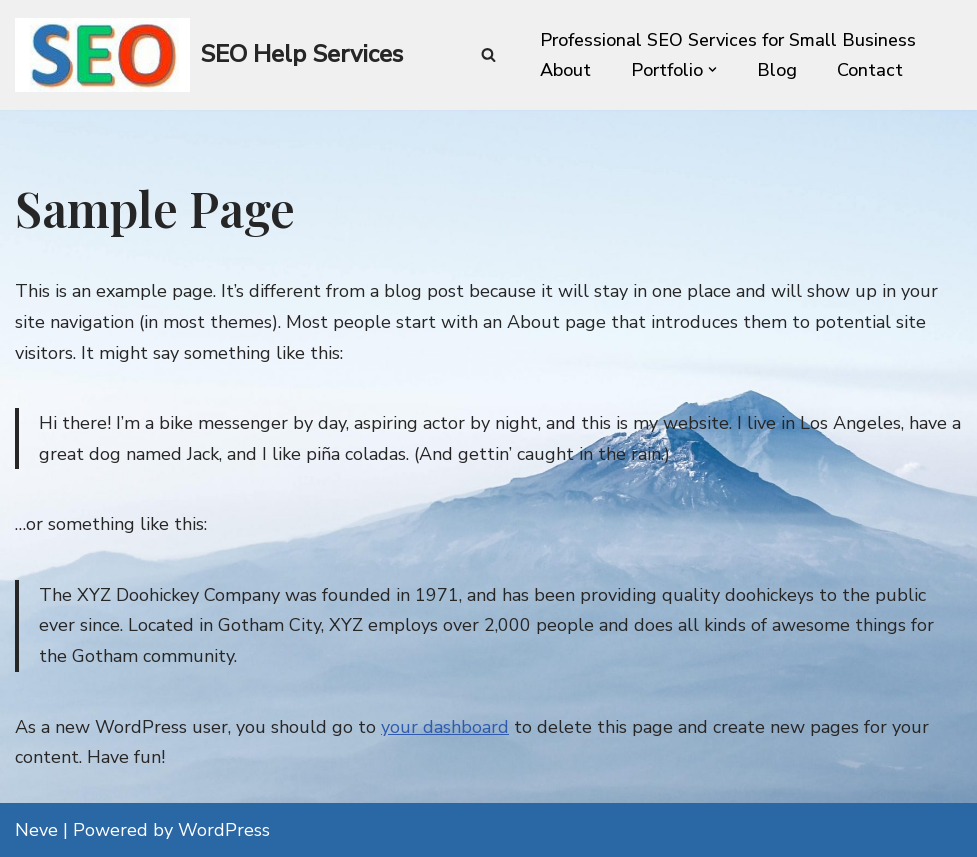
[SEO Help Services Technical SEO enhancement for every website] (209, 55)
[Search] (488, 54)
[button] (712, 69)
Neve (36, 830)
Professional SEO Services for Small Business (728, 40)
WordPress (224, 830)
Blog (777, 70)
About (565, 70)
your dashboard (445, 727)
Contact (870, 70)
